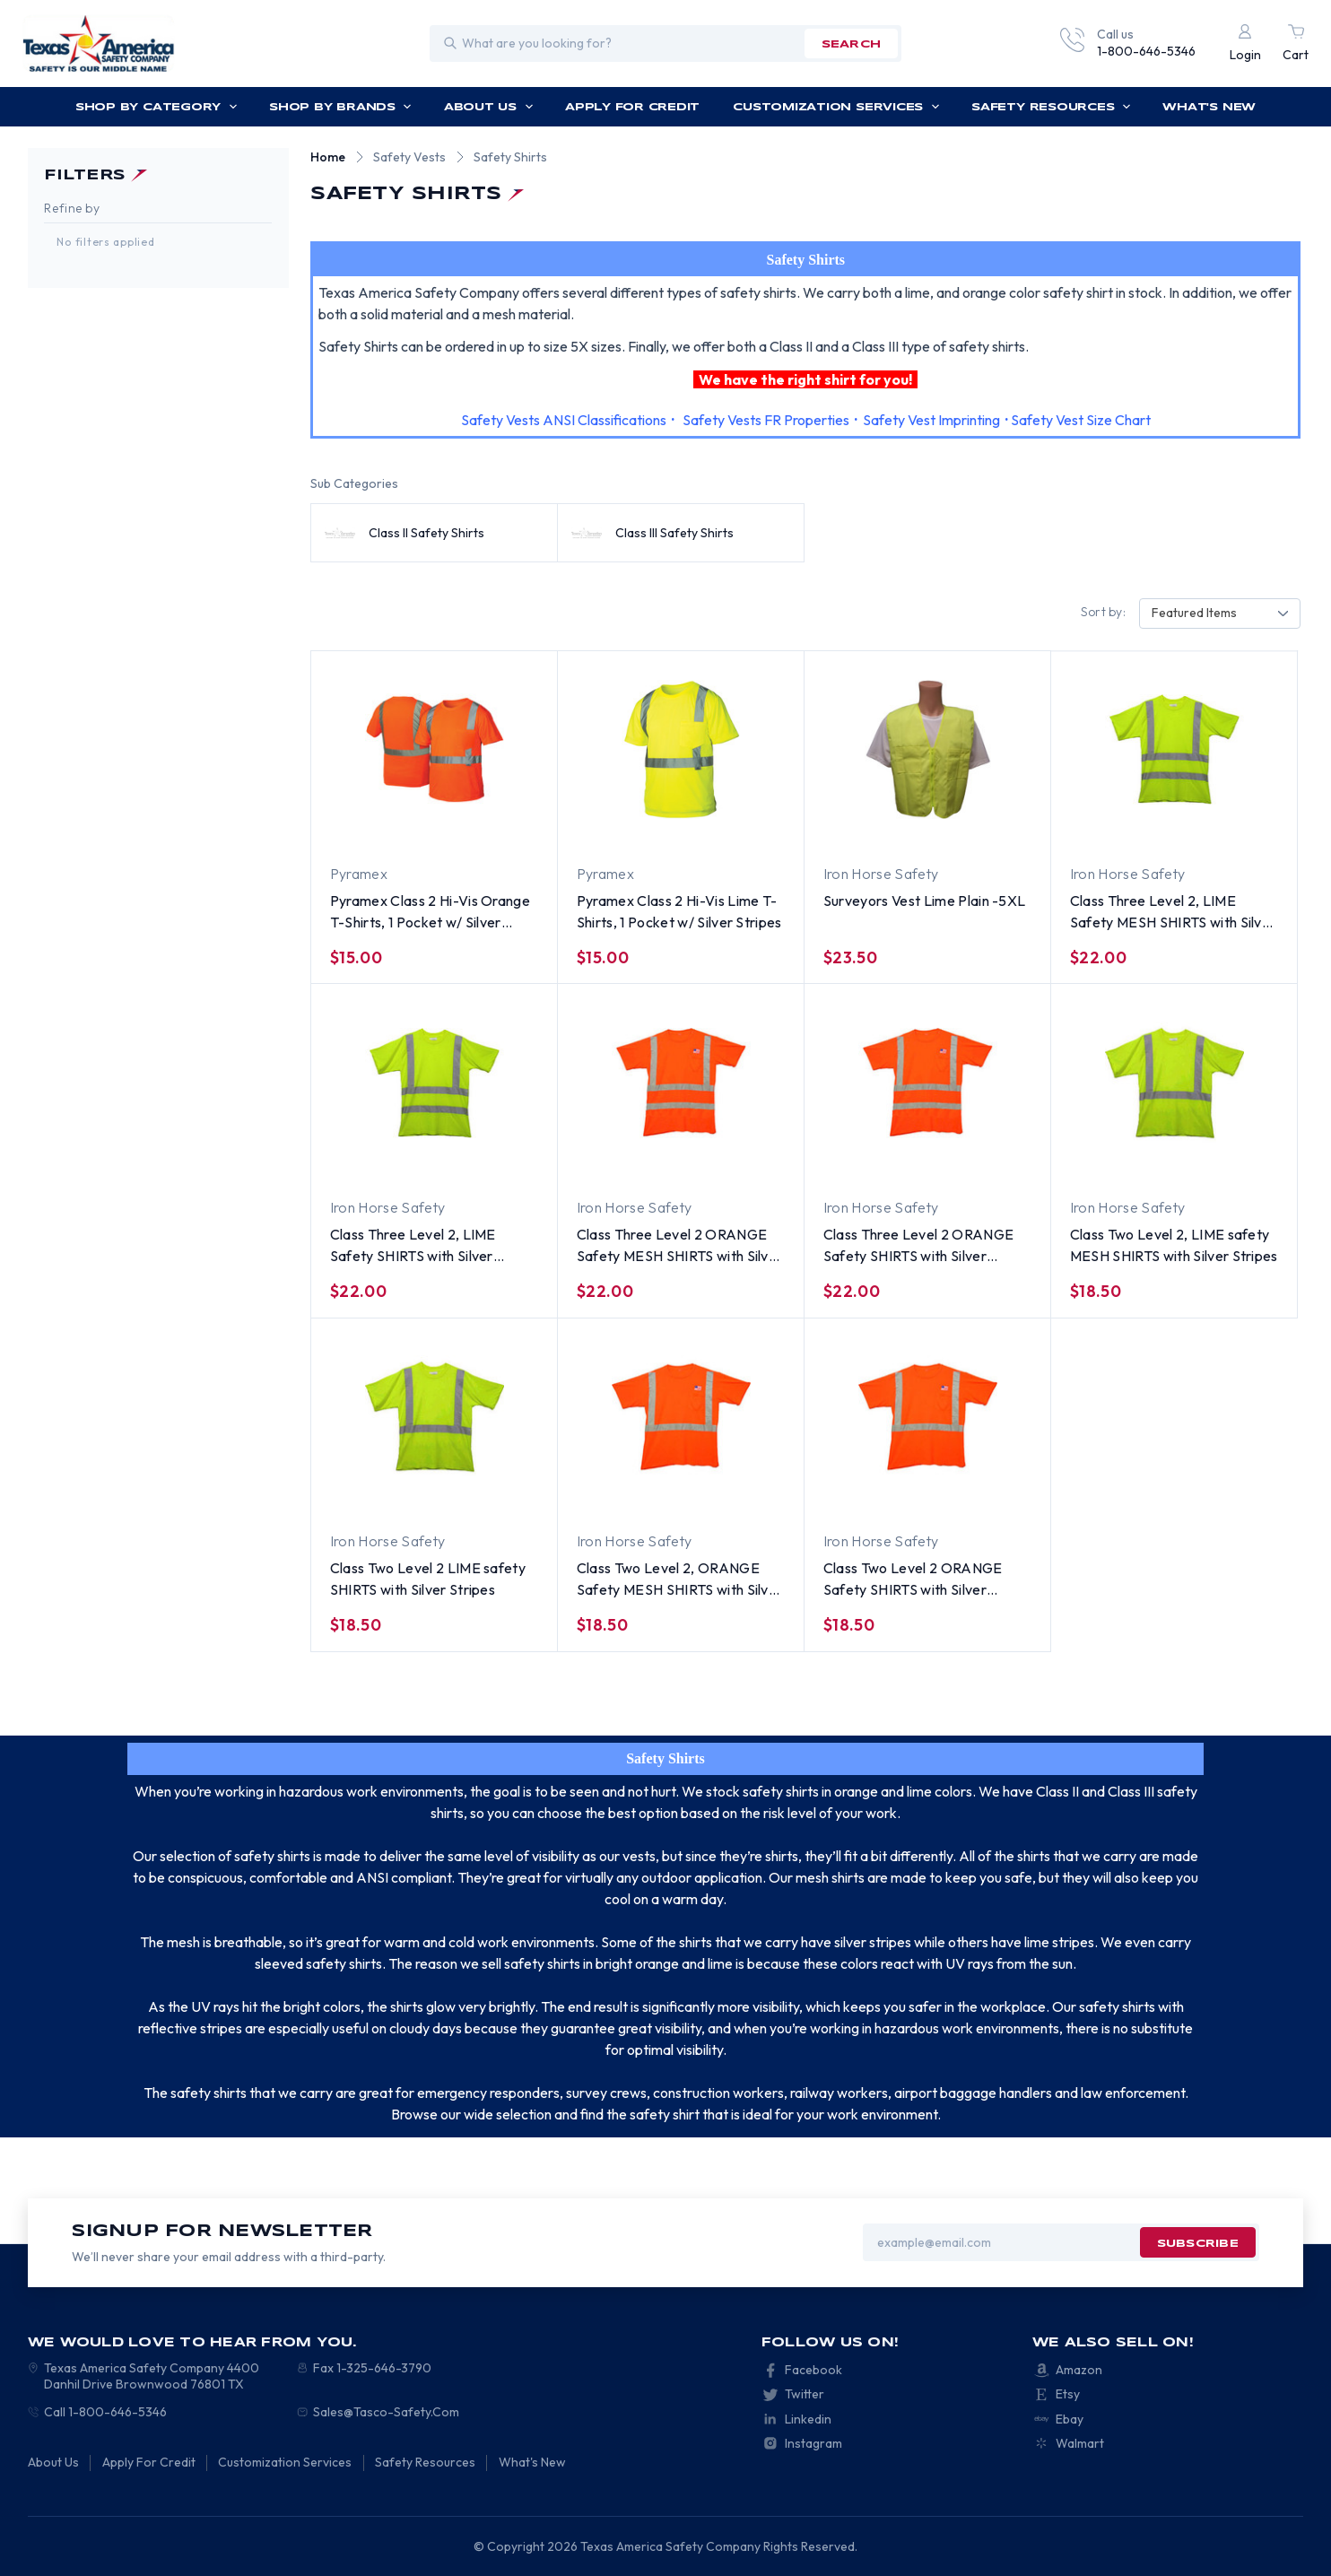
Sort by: (1103, 612)
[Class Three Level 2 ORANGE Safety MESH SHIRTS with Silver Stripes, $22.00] (681, 1082)
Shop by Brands (340, 107)
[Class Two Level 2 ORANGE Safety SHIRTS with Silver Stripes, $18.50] (927, 1417)
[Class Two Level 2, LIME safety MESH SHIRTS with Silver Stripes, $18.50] (1174, 1082)
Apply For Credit (632, 107)
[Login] (1245, 43)
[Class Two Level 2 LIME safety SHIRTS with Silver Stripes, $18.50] (434, 1417)
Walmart (1080, 2443)
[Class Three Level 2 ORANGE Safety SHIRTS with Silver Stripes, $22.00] (927, 1082)
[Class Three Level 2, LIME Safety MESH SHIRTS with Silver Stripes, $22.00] (1174, 749)
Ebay (1069, 2419)
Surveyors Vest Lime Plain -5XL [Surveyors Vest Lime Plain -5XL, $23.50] (924, 900)
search (851, 44)
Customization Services (836, 107)
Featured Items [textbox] (1194, 613)
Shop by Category (156, 107)
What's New (1209, 107)
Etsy (1068, 2394)
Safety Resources (1051, 107)
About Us (489, 107)
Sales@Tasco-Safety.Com (386, 2412)
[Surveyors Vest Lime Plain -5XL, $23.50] (927, 749)
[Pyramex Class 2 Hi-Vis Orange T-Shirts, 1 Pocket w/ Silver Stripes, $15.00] (434, 749)
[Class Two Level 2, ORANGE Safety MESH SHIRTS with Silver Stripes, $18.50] (681, 1417)
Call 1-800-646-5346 (105, 2412)
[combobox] (1220, 613)
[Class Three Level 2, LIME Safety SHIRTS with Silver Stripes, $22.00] (434, 1082)
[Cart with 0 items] (1296, 43)
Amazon (1079, 2370)
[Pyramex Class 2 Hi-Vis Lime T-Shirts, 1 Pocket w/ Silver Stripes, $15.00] (681, 749)
